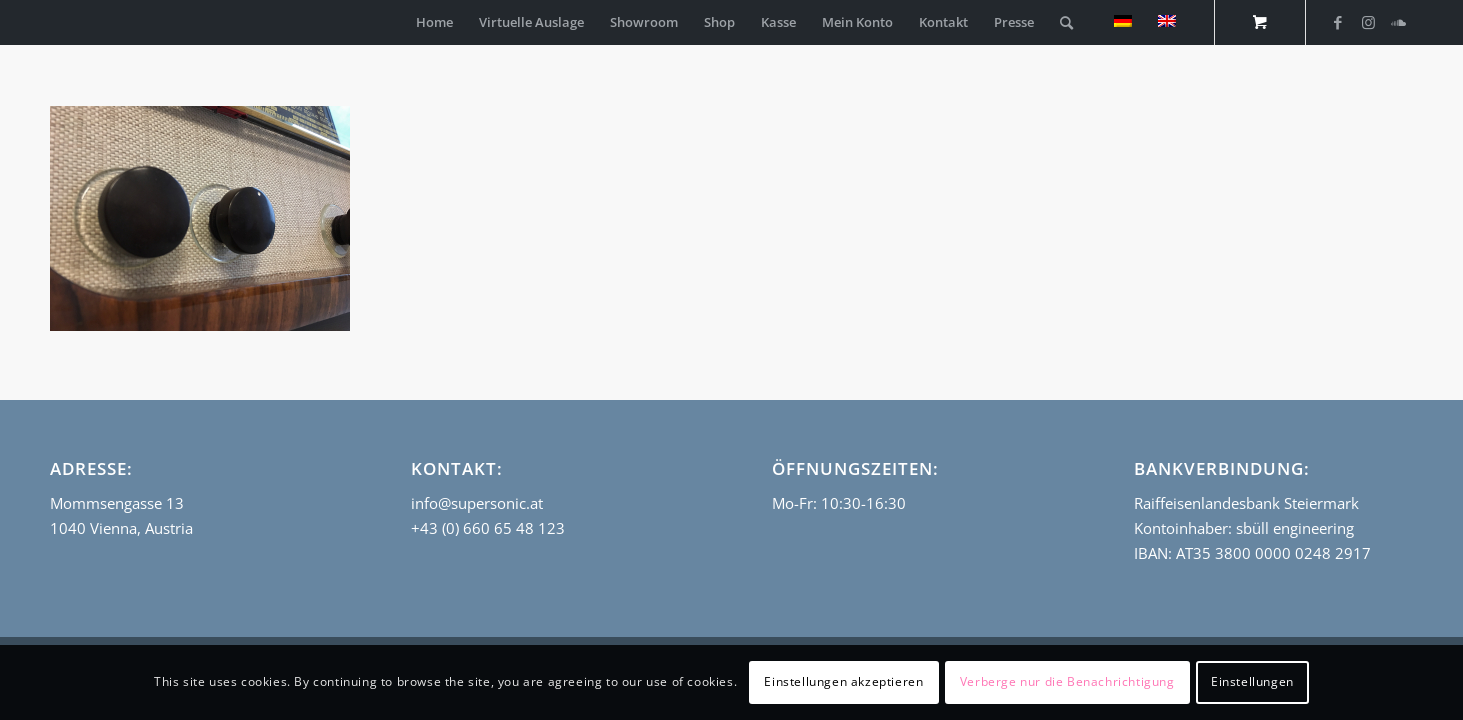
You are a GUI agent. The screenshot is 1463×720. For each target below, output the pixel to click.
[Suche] (1066, 22)
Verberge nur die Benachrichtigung (1067, 681)
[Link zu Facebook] (1338, 22)
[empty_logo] (55, 22)
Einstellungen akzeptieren (843, 681)
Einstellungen (1252, 681)
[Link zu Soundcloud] (1398, 22)
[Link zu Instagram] (1368, 22)
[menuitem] (434, 22)
